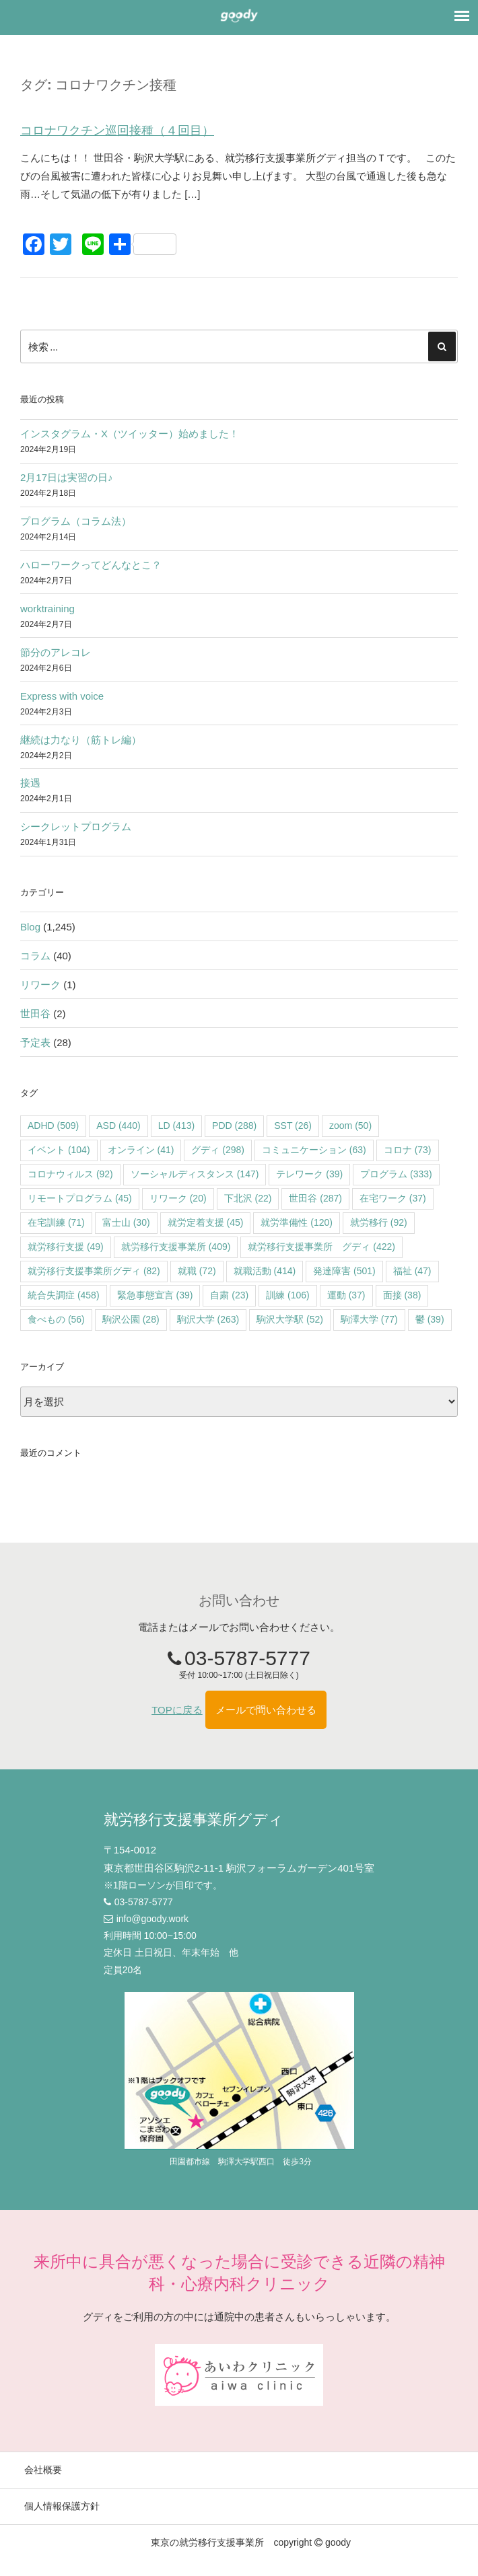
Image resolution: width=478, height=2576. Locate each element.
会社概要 (43, 2469)
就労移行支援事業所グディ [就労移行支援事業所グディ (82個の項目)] (94, 1270)
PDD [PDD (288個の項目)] (234, 1125)
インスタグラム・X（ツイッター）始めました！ (129, 433)
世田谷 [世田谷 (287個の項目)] (315, 1198)
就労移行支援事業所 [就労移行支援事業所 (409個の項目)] (176, 1246)
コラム (35, 955)
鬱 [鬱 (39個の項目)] (429, 1319)
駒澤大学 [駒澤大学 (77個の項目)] (369, 1319)
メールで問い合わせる (265, 1710)
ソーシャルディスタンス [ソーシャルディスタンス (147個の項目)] (195, 1174)
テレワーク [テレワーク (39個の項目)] (309, 1174)
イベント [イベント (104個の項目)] (59, 1149)
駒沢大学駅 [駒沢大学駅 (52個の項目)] (290, 1319)
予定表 (35, 1042)
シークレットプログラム (75, 826)
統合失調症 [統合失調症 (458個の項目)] (64, 1295)
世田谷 (35, 1013)
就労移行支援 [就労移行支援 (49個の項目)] (66, 1246)
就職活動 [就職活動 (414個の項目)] (265, 1270)
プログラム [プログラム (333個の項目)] (396, 1174)
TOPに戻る (177, 1710)
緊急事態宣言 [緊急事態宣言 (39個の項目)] (155, 1295)
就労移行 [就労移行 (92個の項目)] (378, 1222)
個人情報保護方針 (62, 2506)
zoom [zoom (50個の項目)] (350, 1125)
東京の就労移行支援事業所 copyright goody (251, 2542)
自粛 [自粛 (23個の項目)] (229, 1295)
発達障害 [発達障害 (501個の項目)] (344, 1270)
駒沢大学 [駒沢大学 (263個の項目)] (208, 1319)
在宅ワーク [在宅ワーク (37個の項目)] (393, 1198)
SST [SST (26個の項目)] (293, 1125)
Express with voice (62, 696)
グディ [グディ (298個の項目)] (217, 1149)
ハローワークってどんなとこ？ (91, 565)
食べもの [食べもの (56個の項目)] (56, 1319)
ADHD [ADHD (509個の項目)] (53, 1125)
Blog (30, 926)
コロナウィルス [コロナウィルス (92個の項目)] (70, 1174)
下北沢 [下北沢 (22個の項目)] (248, 1198)
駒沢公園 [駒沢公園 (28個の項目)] (131, 1319)
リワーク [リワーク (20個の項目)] (178, 1198)
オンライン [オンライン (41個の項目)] (141, 1149)
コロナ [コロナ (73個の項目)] (408, 1149)
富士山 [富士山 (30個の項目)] (126, 1222)
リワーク (40, 984)
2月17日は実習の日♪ (66, 477)
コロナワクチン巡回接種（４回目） (117, 130)
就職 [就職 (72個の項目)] (197, 1270)
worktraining (47, 608)
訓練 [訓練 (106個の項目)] (288, 1295)
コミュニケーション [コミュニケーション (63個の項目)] (314, 1149)
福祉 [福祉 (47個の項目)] (412, 1270)
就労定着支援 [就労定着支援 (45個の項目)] (206, 1222)
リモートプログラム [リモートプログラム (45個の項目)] (80, 1198)
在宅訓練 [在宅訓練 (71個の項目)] (56, 1222)
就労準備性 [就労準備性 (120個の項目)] (297, 1222)
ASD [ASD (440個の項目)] (118, 1125)
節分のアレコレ (55, 652)
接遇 (30, 782)
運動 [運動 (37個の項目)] (346, 1295)
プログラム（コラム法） (75, 521)
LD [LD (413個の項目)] (176, 1125)
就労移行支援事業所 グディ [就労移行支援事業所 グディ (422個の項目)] (321, 1246)
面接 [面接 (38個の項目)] (402, 1295)
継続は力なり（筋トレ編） (80, 739)
